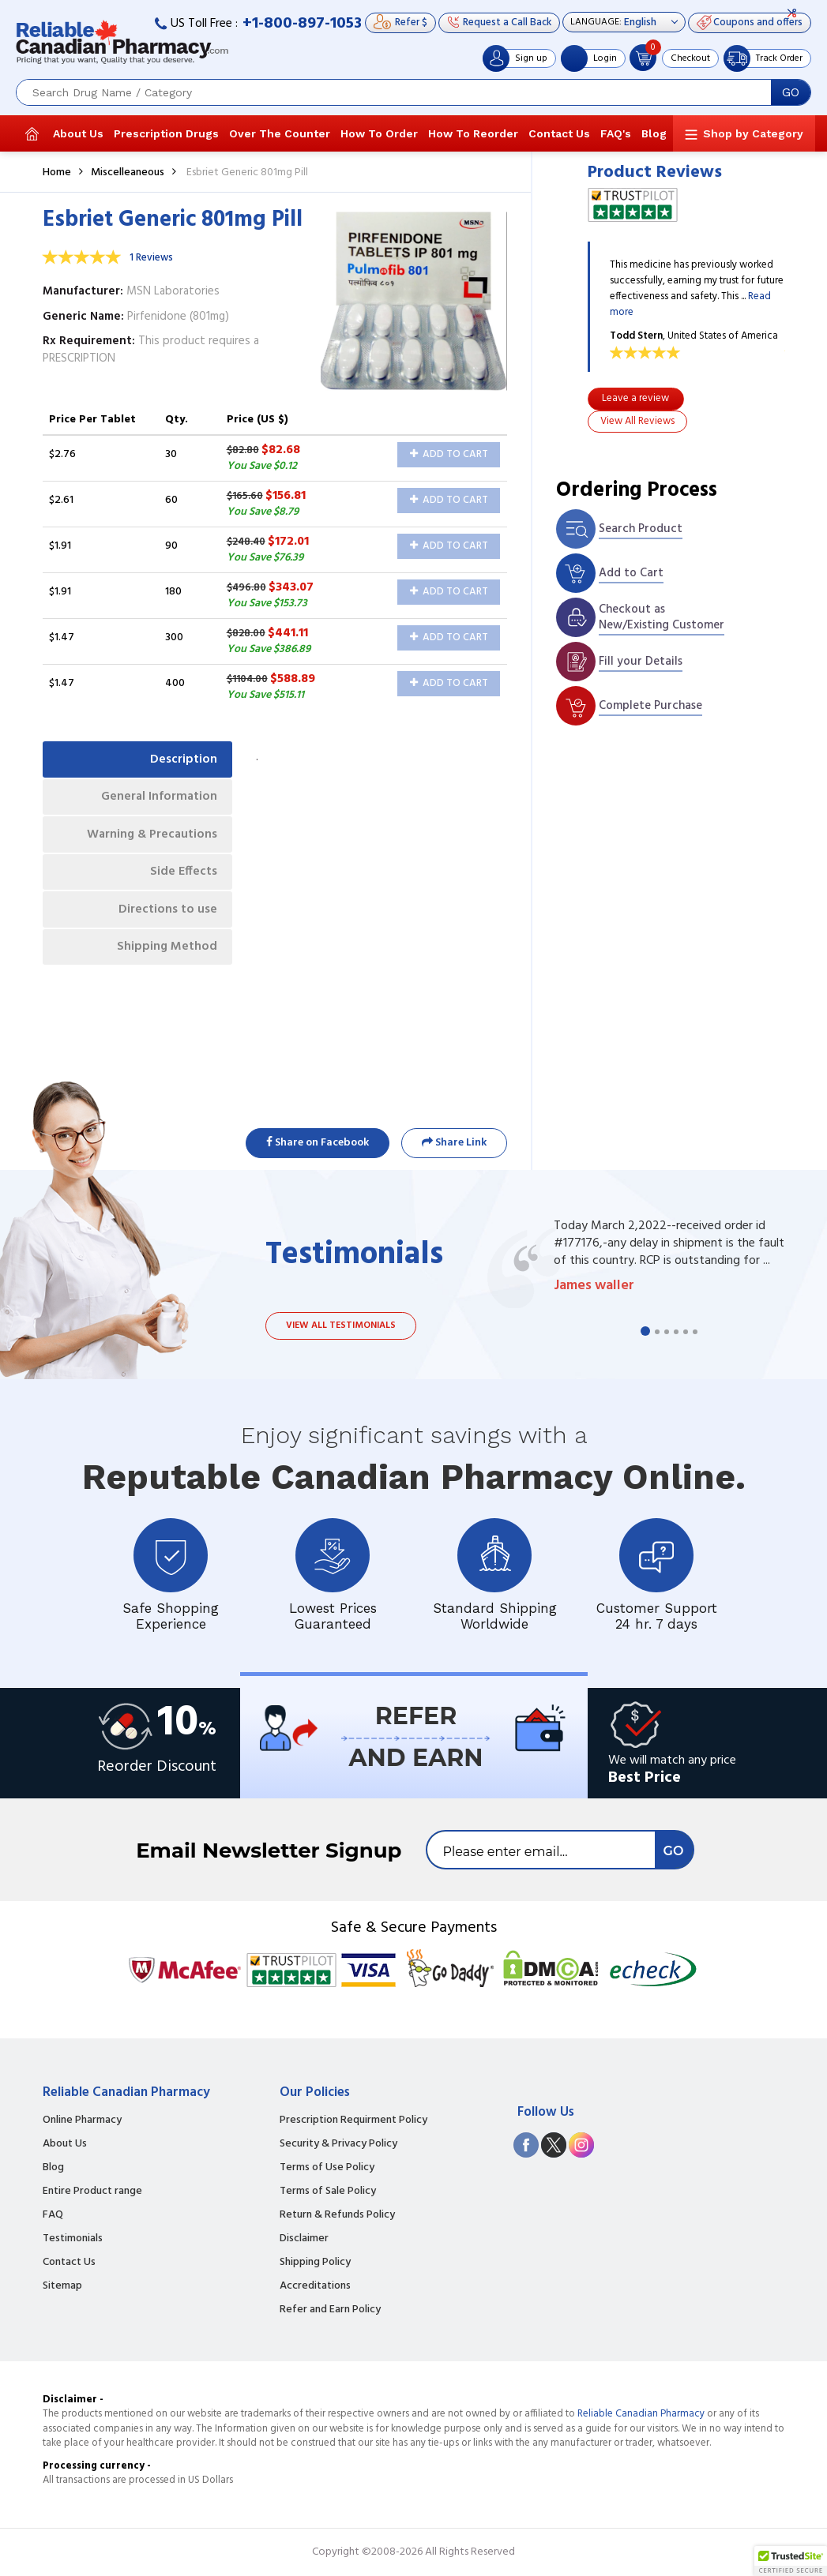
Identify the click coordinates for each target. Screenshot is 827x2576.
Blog (654, 133)
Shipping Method (165, 952)
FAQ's (615, 133)
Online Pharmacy (82, 2120)
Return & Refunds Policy (337, 2215)
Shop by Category (753, 133)
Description (182, 759)
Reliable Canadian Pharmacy (641, 2413)
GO (790, 92)
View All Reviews (637, 421)
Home (57, 172)
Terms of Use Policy (327, 2168)
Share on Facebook (317, 1143)
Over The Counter (279, 133)
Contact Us (559, 133)
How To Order (379, 133)
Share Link (454, 1143)
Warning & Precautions (149, 837)
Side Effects (182, 875)
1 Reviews (151, 257)
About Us (78, 133)
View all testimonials (341, 1325)
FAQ (53, 2215)
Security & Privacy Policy (338, 2144)
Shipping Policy (315, 2262)
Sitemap (62, 2286)
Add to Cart (449, 454)
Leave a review (635, 398)
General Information (157, 798)
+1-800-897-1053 (302, 23)
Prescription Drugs (166, 133)
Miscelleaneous (127, 172)
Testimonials (73, 2239)
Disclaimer (304, 2239)
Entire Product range (92, 2191)
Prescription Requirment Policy (353, 2120)
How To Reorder (473, 133)
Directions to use (167, 914)
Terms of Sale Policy (328, 2191)
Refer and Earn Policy (330, 2310)
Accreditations (315, 2286)
